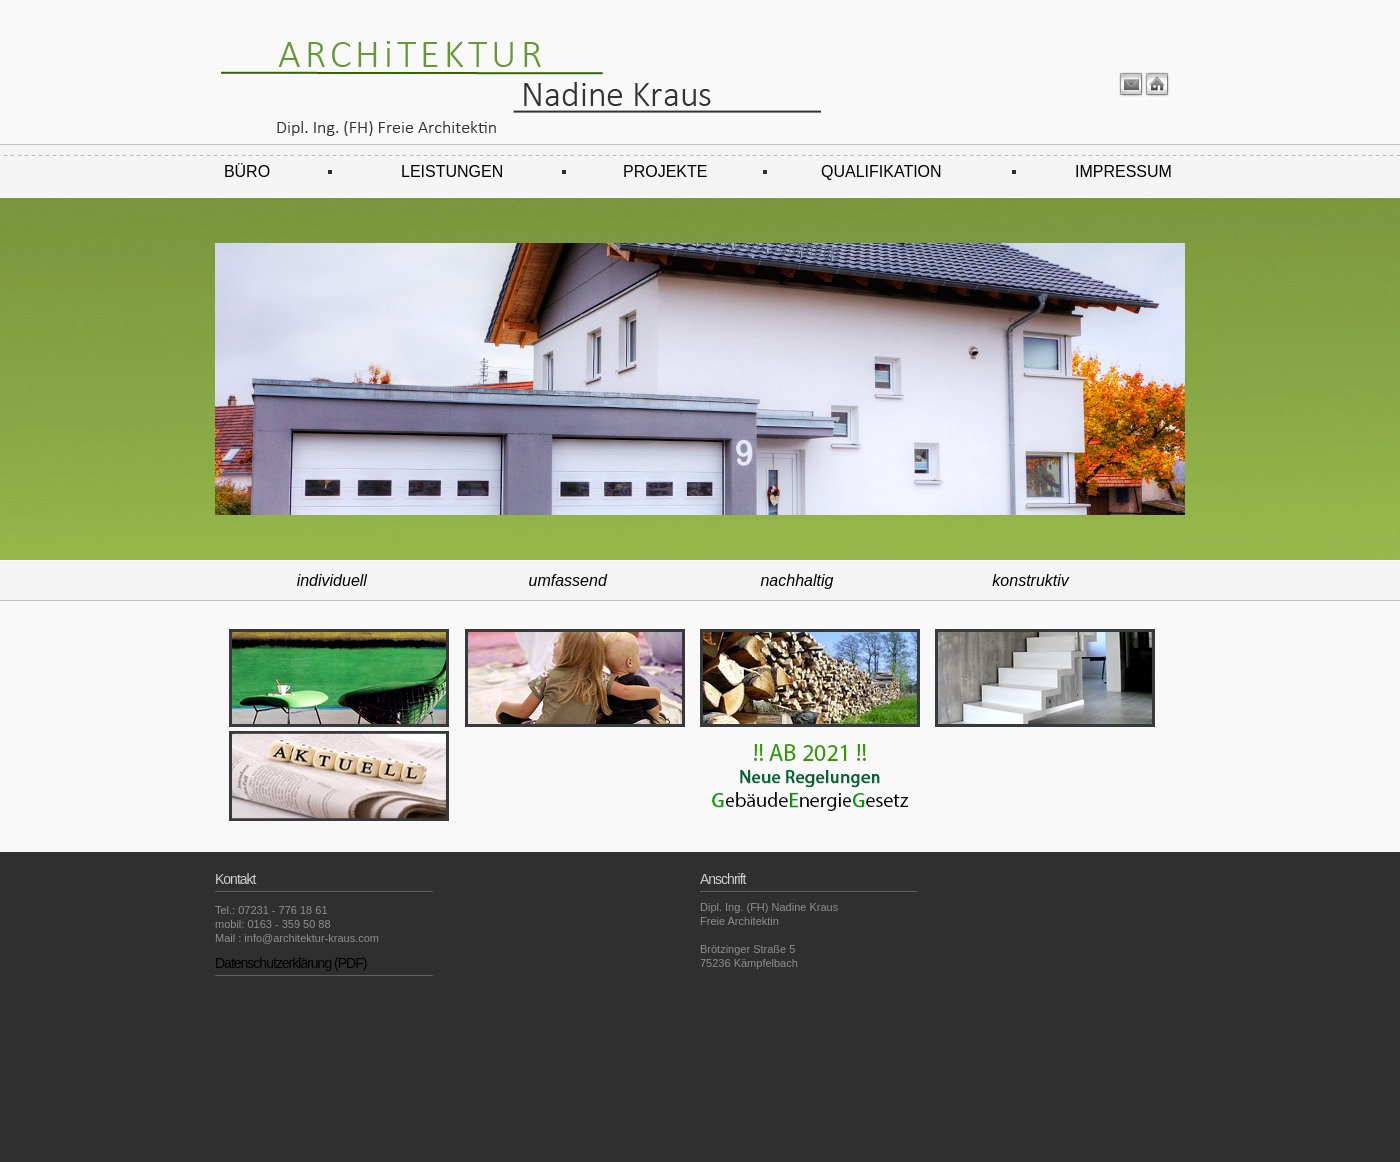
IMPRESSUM (1123, 171)
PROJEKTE (665, 171)
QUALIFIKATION (881, 171)
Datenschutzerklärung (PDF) (290, 963)
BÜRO (247, 171)
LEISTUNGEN (452, 171)
